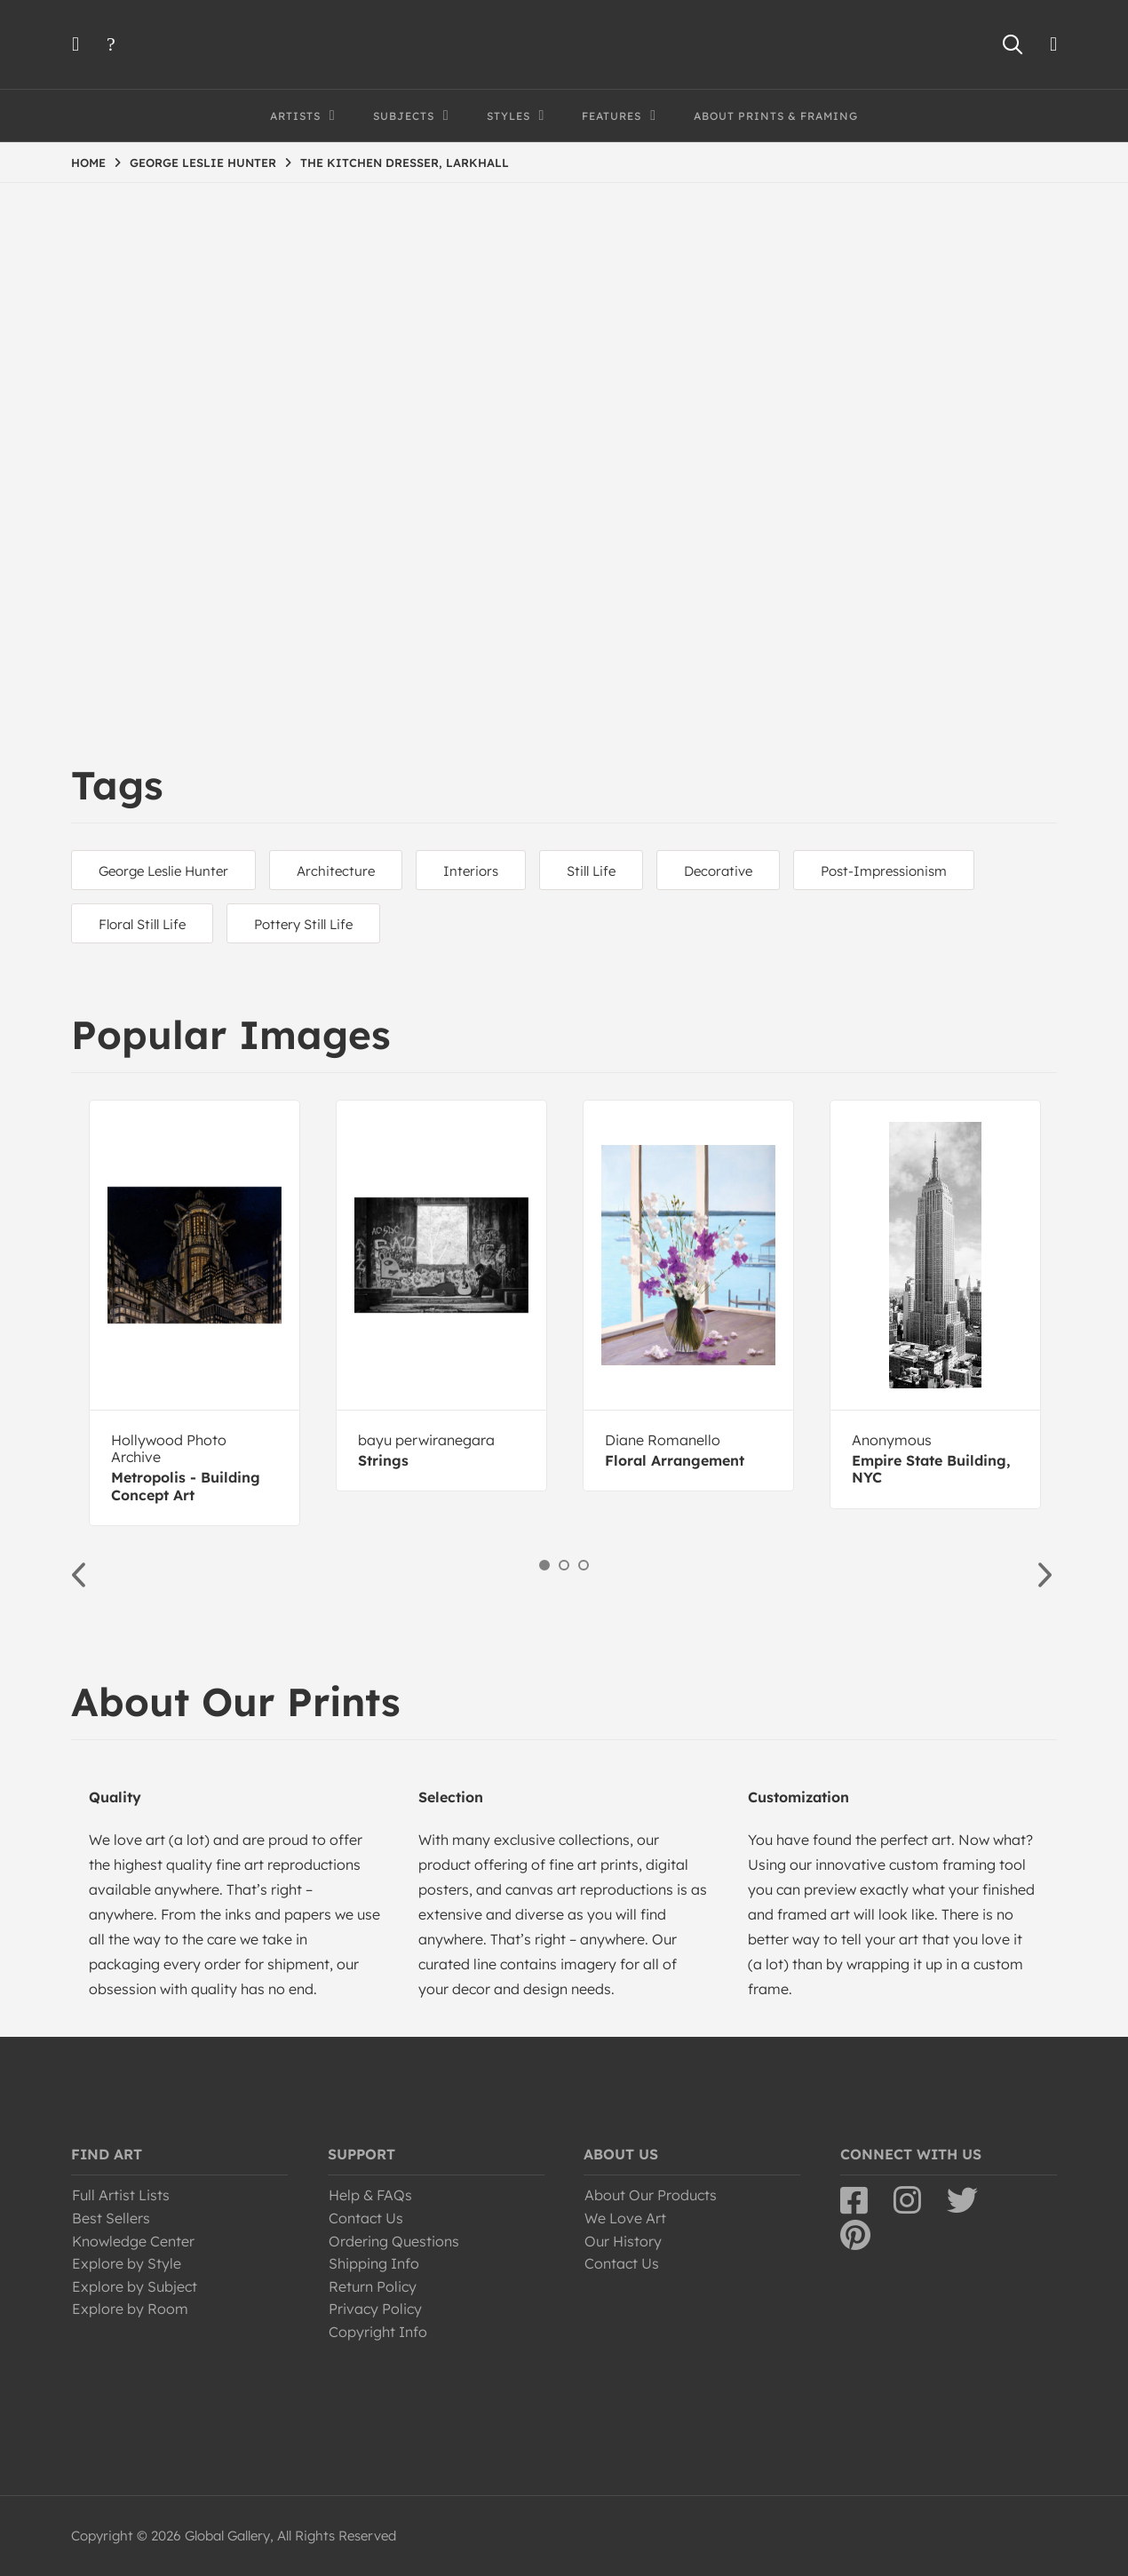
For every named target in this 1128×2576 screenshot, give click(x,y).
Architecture (336, 871)
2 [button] (564, 1565)
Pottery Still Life (303, 924)
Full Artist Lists (121, 2195)
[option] (194, 1313)
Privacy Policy (375, 2309)
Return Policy (373, 2286)
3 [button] (583, 1565)
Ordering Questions (394, 2241)
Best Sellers (111, 2218)
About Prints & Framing (776, 116)
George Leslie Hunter (163, 871)
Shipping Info (374, 2263)
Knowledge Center (133, 2241)
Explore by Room (130, 2309)
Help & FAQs (370, 2195)
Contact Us (366, 2218)
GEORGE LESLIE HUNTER (203, 162)
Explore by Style (126, 2263)
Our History (623, 2241)
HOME (88, 162)
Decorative (718, 871)
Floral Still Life (142, 924)
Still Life (591, 871)
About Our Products (650, 2195)
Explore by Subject (134, 2286)
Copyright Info (378, 2332)
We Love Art (625, 2218)
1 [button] (544, 1565)
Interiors (470, 871)
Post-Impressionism (884, 871)
